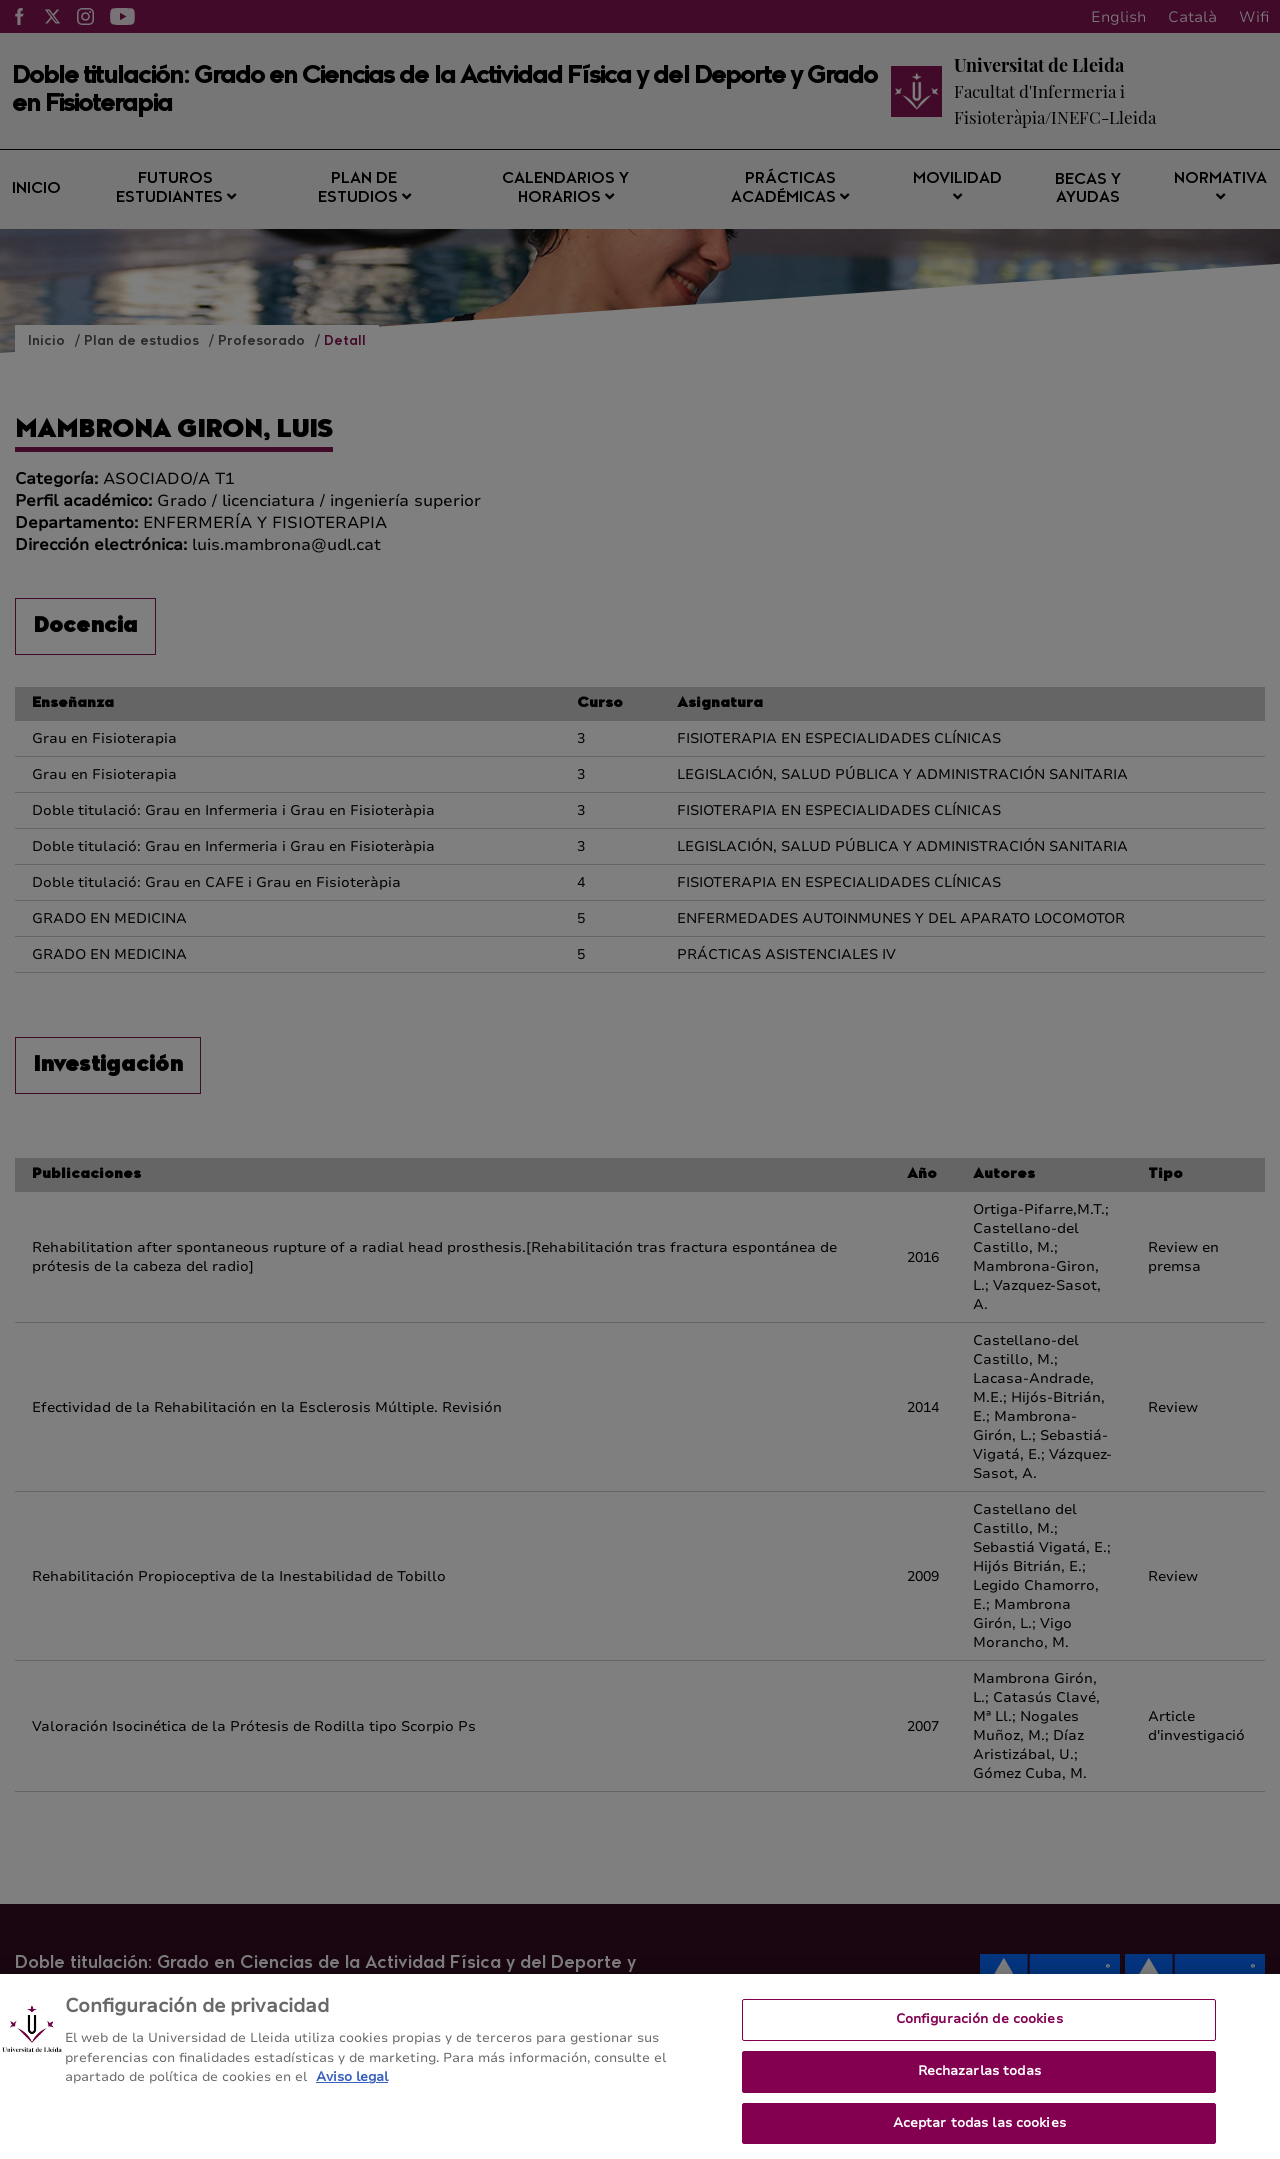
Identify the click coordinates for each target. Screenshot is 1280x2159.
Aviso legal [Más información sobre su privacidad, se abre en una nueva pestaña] (352, 2088)
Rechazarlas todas (979, 2081)
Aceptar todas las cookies (979, 2133)
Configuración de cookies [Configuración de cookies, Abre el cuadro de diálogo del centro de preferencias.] (979, 2030)
